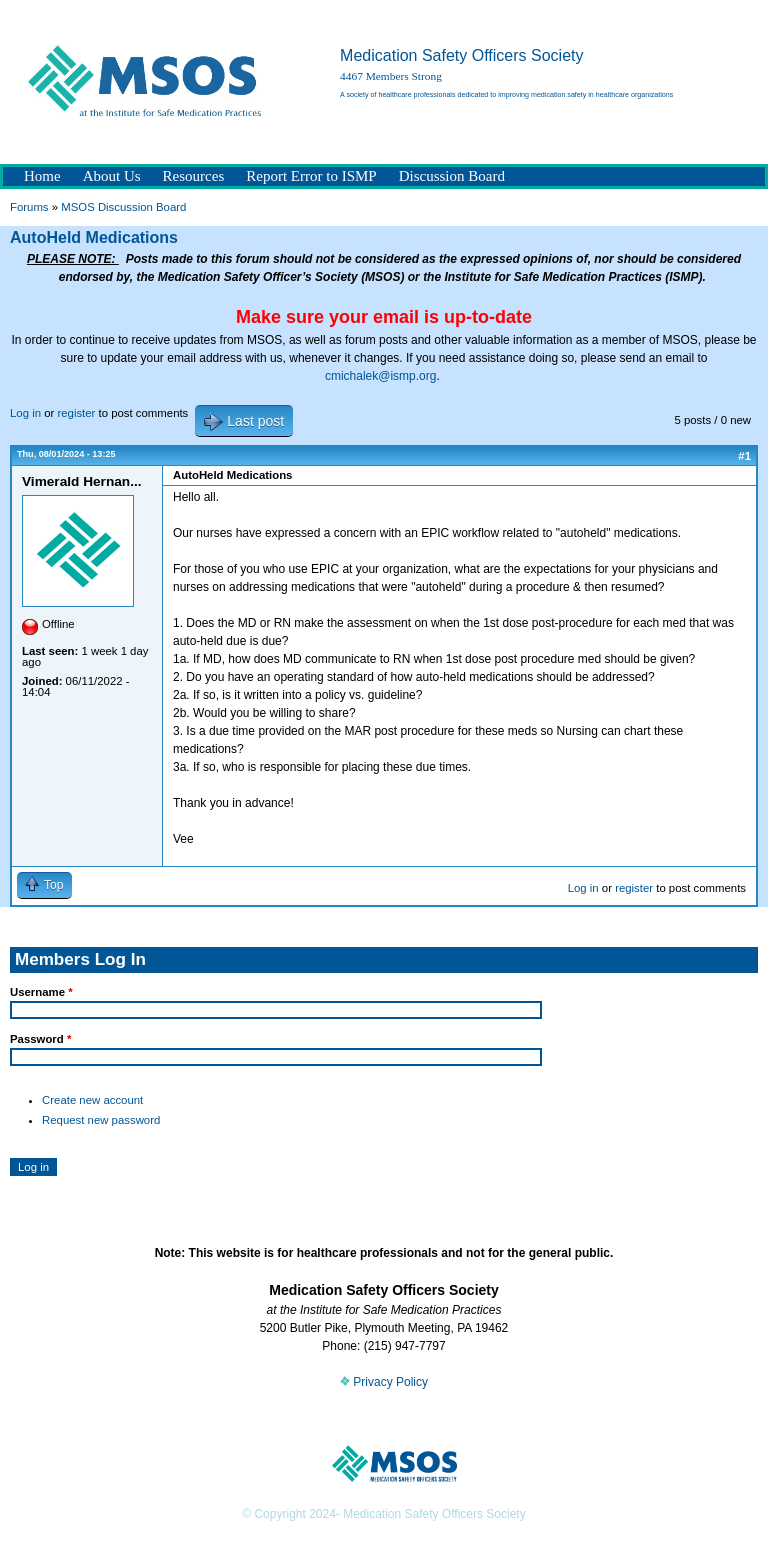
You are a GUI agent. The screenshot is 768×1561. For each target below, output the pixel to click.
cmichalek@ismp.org (381, 376)
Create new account (92, 1100)
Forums (29, 207)
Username (41, 992)
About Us (112, 176)
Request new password (101, 1120)
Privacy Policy (384, 1382)
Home (42, 176)
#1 (744, 456)
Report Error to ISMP (311, 176)
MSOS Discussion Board (123, 207)
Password (40, 1039)
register (76, 413)
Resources (194, 176)
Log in (25, 413)
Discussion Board (452, 176)
